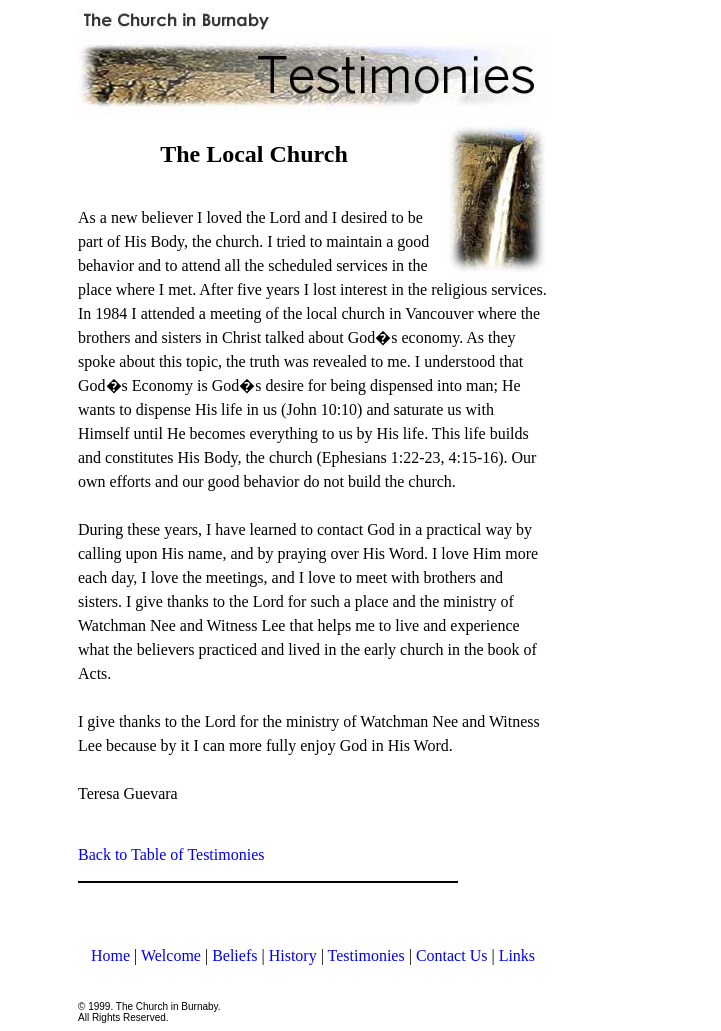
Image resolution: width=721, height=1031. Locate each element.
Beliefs (234, 955)
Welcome (171, 955)
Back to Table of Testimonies (171, 854)
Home (110, 955)
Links (517, 955)
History (293, 955)
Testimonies (366, 955)
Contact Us (452, 955)
